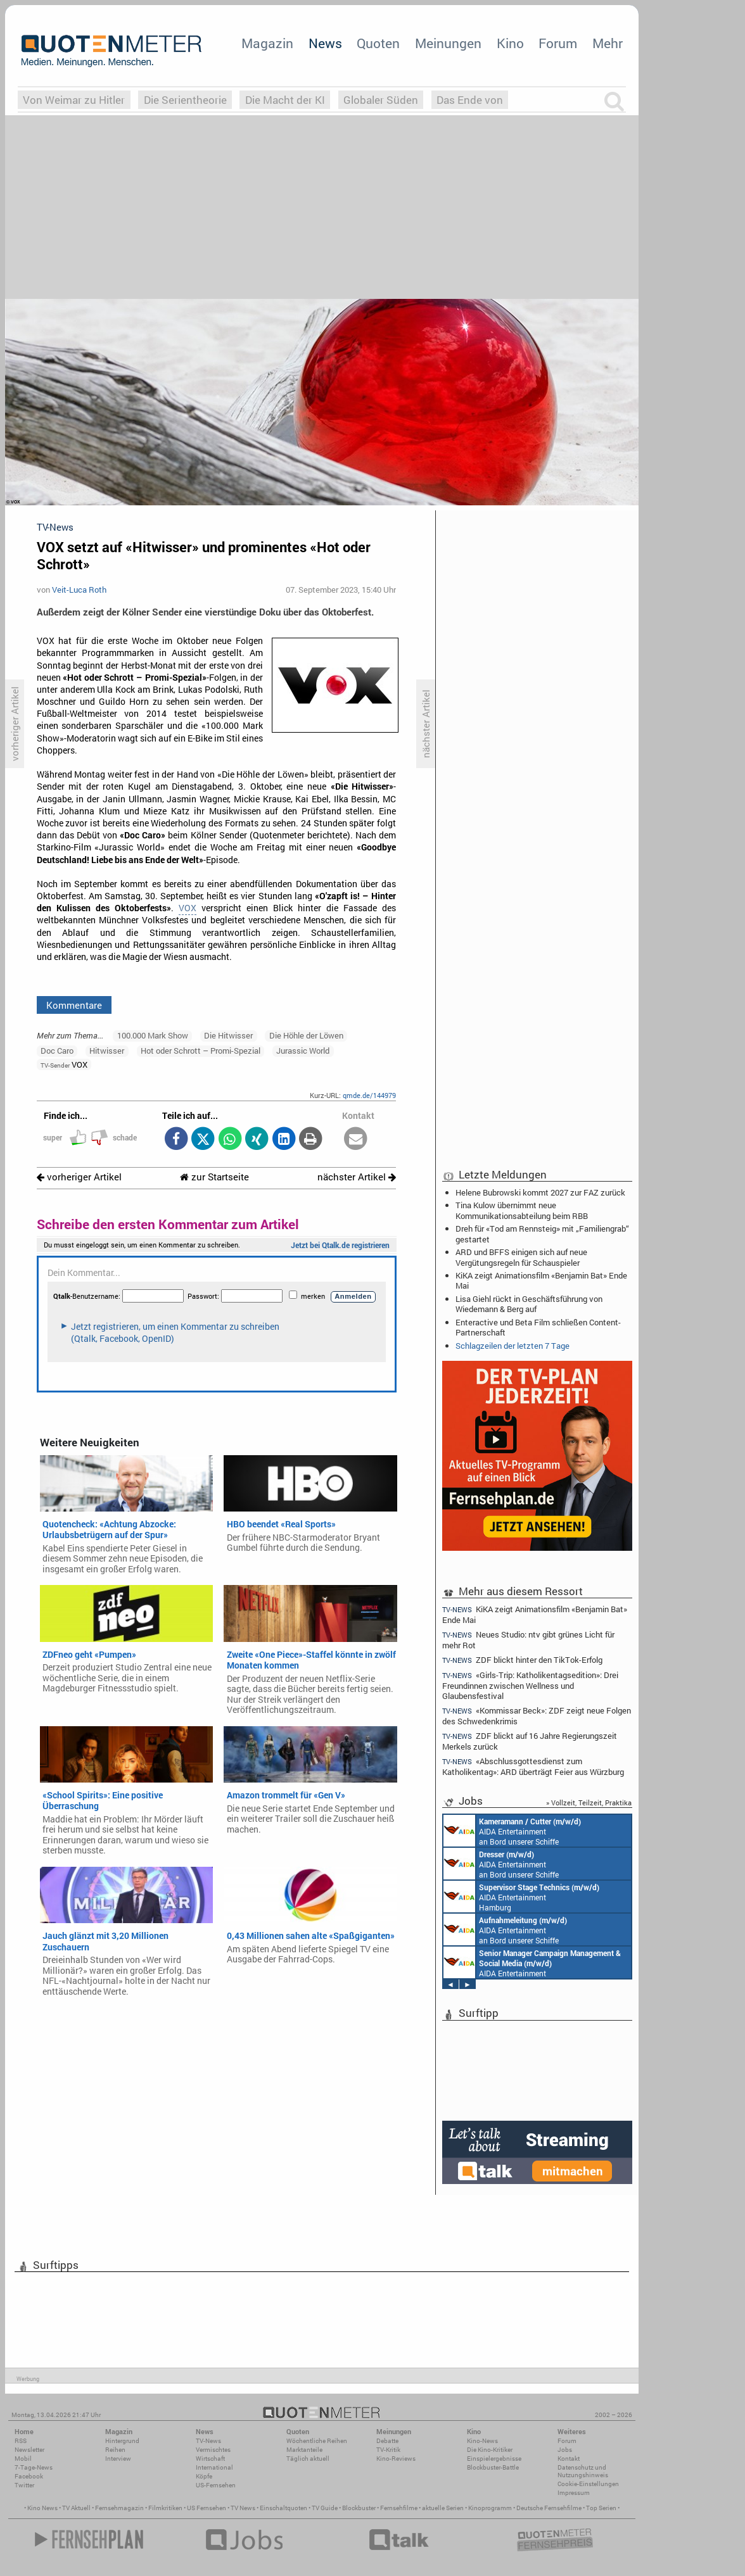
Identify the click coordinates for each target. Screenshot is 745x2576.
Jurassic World (302, 1050)
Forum (557, 43)
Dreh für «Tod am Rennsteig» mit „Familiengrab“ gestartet (542, 1233)
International (214, 2467)
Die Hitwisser (228, 1035)
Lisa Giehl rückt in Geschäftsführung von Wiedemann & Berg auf (528, 1304)
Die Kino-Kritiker (490, 2450)
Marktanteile (304, 2450)
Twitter (24, 2485)
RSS (21, 2441)
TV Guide (325, 2508)
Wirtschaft (210, 2458)
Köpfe (204, 2476)
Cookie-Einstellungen (588, 2484)
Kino (510, 43)
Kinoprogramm (490, 2508)
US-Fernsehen (216, 2485)
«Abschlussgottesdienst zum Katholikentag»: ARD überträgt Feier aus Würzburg (533, 1766)
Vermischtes (213, 2450)
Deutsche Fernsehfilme (549, 2508)
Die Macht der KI (285, 99)
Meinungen (448, 43)
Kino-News (482, 2441)
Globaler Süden (380, 99)
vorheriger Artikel (79, 1177)
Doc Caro (57, 1050)
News (325, 43)
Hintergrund (122, 2441)
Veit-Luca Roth (79, 589)
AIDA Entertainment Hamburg (521, 1896)
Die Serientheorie (185, 99)
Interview (118, 2458)
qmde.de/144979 (369, 1095)
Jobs (564, 2450)
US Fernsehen (206, 2508)
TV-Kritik (388, 2450)
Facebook (29, 2476)
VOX (187, 908)
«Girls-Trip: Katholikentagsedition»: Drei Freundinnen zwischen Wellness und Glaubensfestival (530, 1685)
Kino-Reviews (396, 2458)
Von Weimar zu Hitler (74, 99)
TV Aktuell (76, 2508)
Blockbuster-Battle (493, 2467)
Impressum (573, 2493)
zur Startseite (214, 1177)
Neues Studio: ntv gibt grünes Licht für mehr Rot (528, 1639)
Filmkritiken (165, 2508)
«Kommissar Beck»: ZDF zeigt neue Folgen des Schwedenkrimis (536, 1715)
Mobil (23, 2458)
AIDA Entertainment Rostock (532, 1962)
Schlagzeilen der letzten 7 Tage (512, 1345)
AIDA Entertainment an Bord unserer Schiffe (512, 1831)
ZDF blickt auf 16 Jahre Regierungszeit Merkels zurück (529, 1741)
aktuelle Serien (443, 2508)
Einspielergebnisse (494, 2458)
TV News (243, 2508)
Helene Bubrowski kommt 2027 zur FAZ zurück (540, 1192)
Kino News (42, 2508)
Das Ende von (469, 99)
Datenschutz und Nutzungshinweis (582, 2471)
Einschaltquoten (283, 2508)
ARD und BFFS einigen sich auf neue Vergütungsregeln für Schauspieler (521, 1257)
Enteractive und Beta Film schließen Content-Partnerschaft (538, 1327)
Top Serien (601, 2508)
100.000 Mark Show (152, 1035)
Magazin (267, 43)
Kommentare (74, 1005)
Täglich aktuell (307, 2458)
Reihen (115, 2450)
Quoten (378, 43)
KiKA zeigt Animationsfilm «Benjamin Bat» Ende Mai (541, 1280)
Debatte (387, 2441)
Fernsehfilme (398, 2508)
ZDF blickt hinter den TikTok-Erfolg (522, 1660)
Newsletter (29, 2450)
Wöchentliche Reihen (316, 2441)
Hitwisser (106, 1050)
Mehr (607, 43)
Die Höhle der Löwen (306, 1035)
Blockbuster (359, 2508)
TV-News (208, 2441)
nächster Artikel (356, 1177)
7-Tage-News (34, 2467)
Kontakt (568, 2458)
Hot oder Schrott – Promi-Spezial (200, 1050)
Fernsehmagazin (119, 2508)
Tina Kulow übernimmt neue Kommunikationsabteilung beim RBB (521, 1210)
